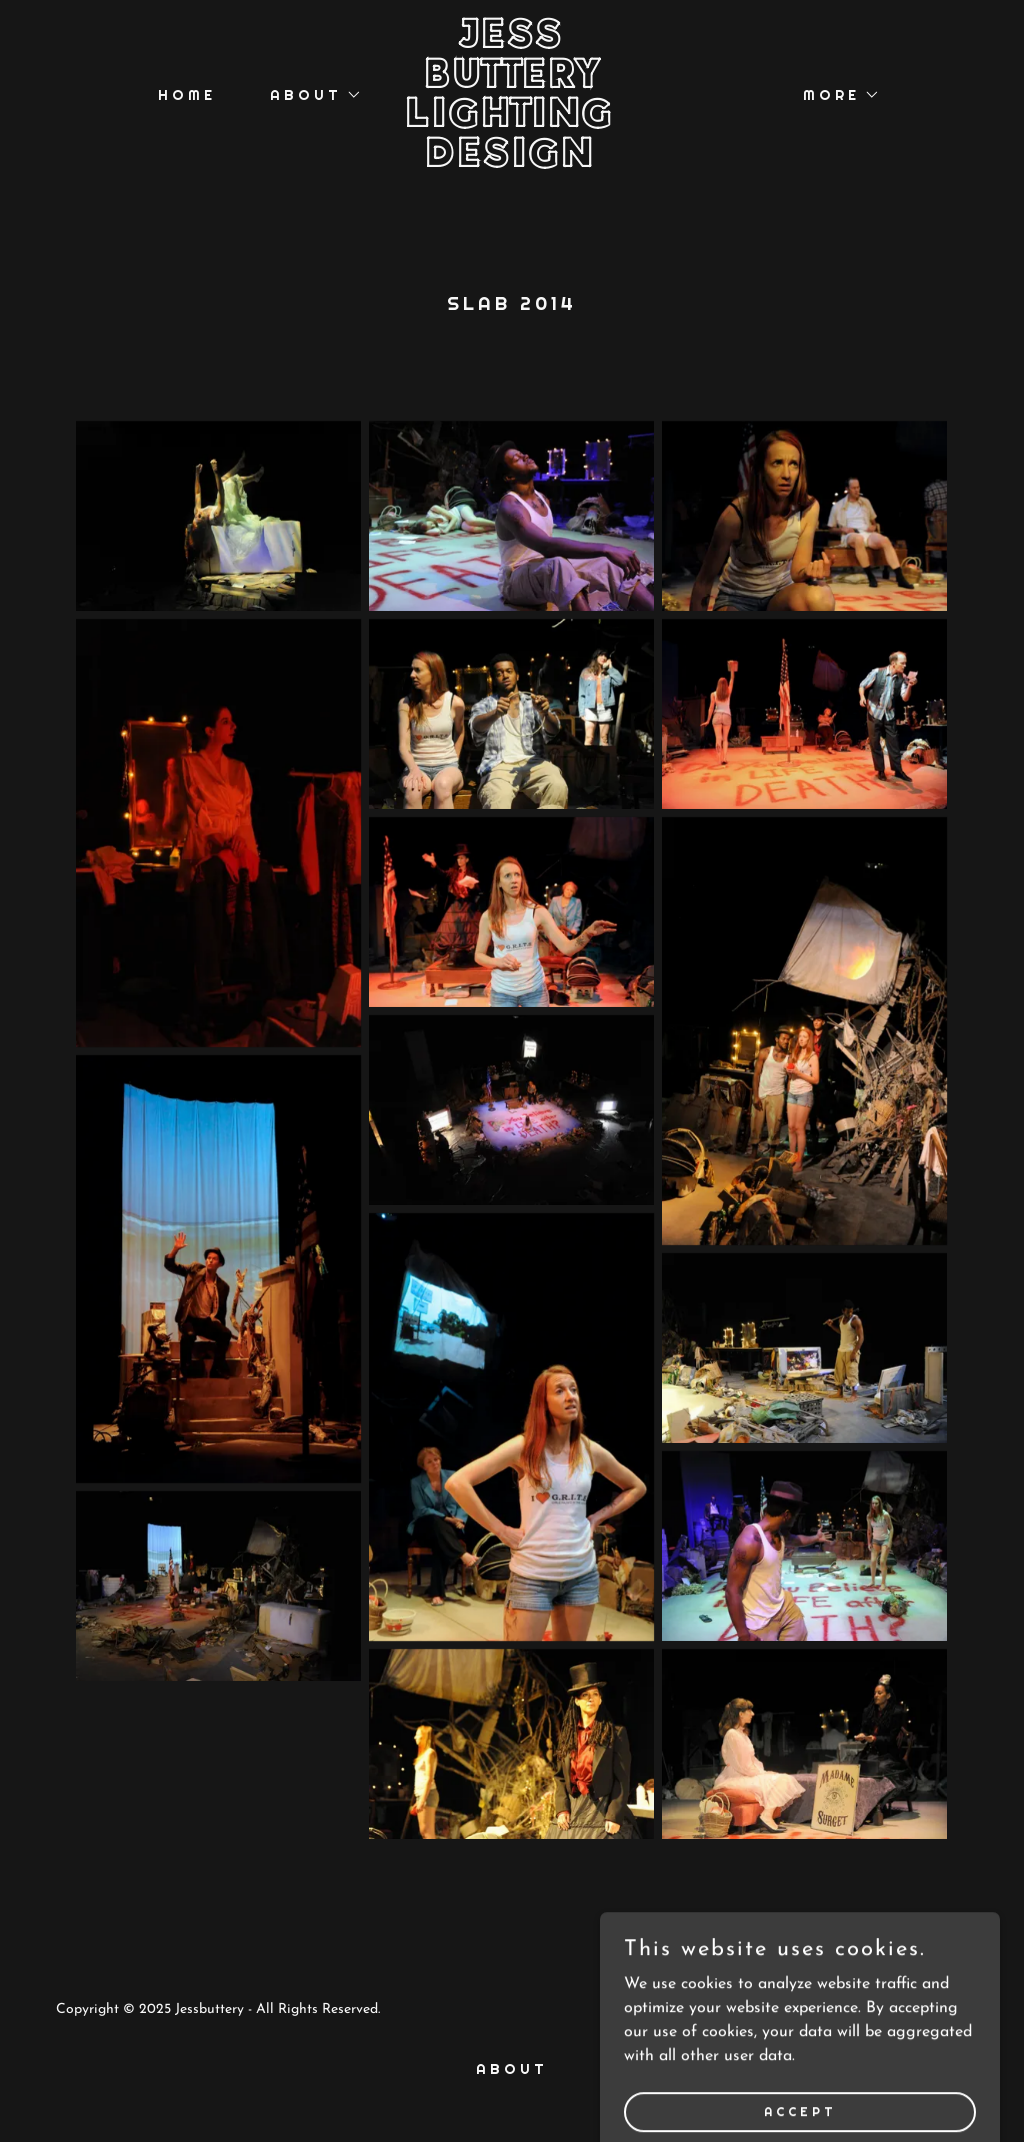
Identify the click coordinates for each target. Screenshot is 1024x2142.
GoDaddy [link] (937, 2009)
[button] (309, 95)
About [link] (512, 2069)
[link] (511, 163)
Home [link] (187, 95)
